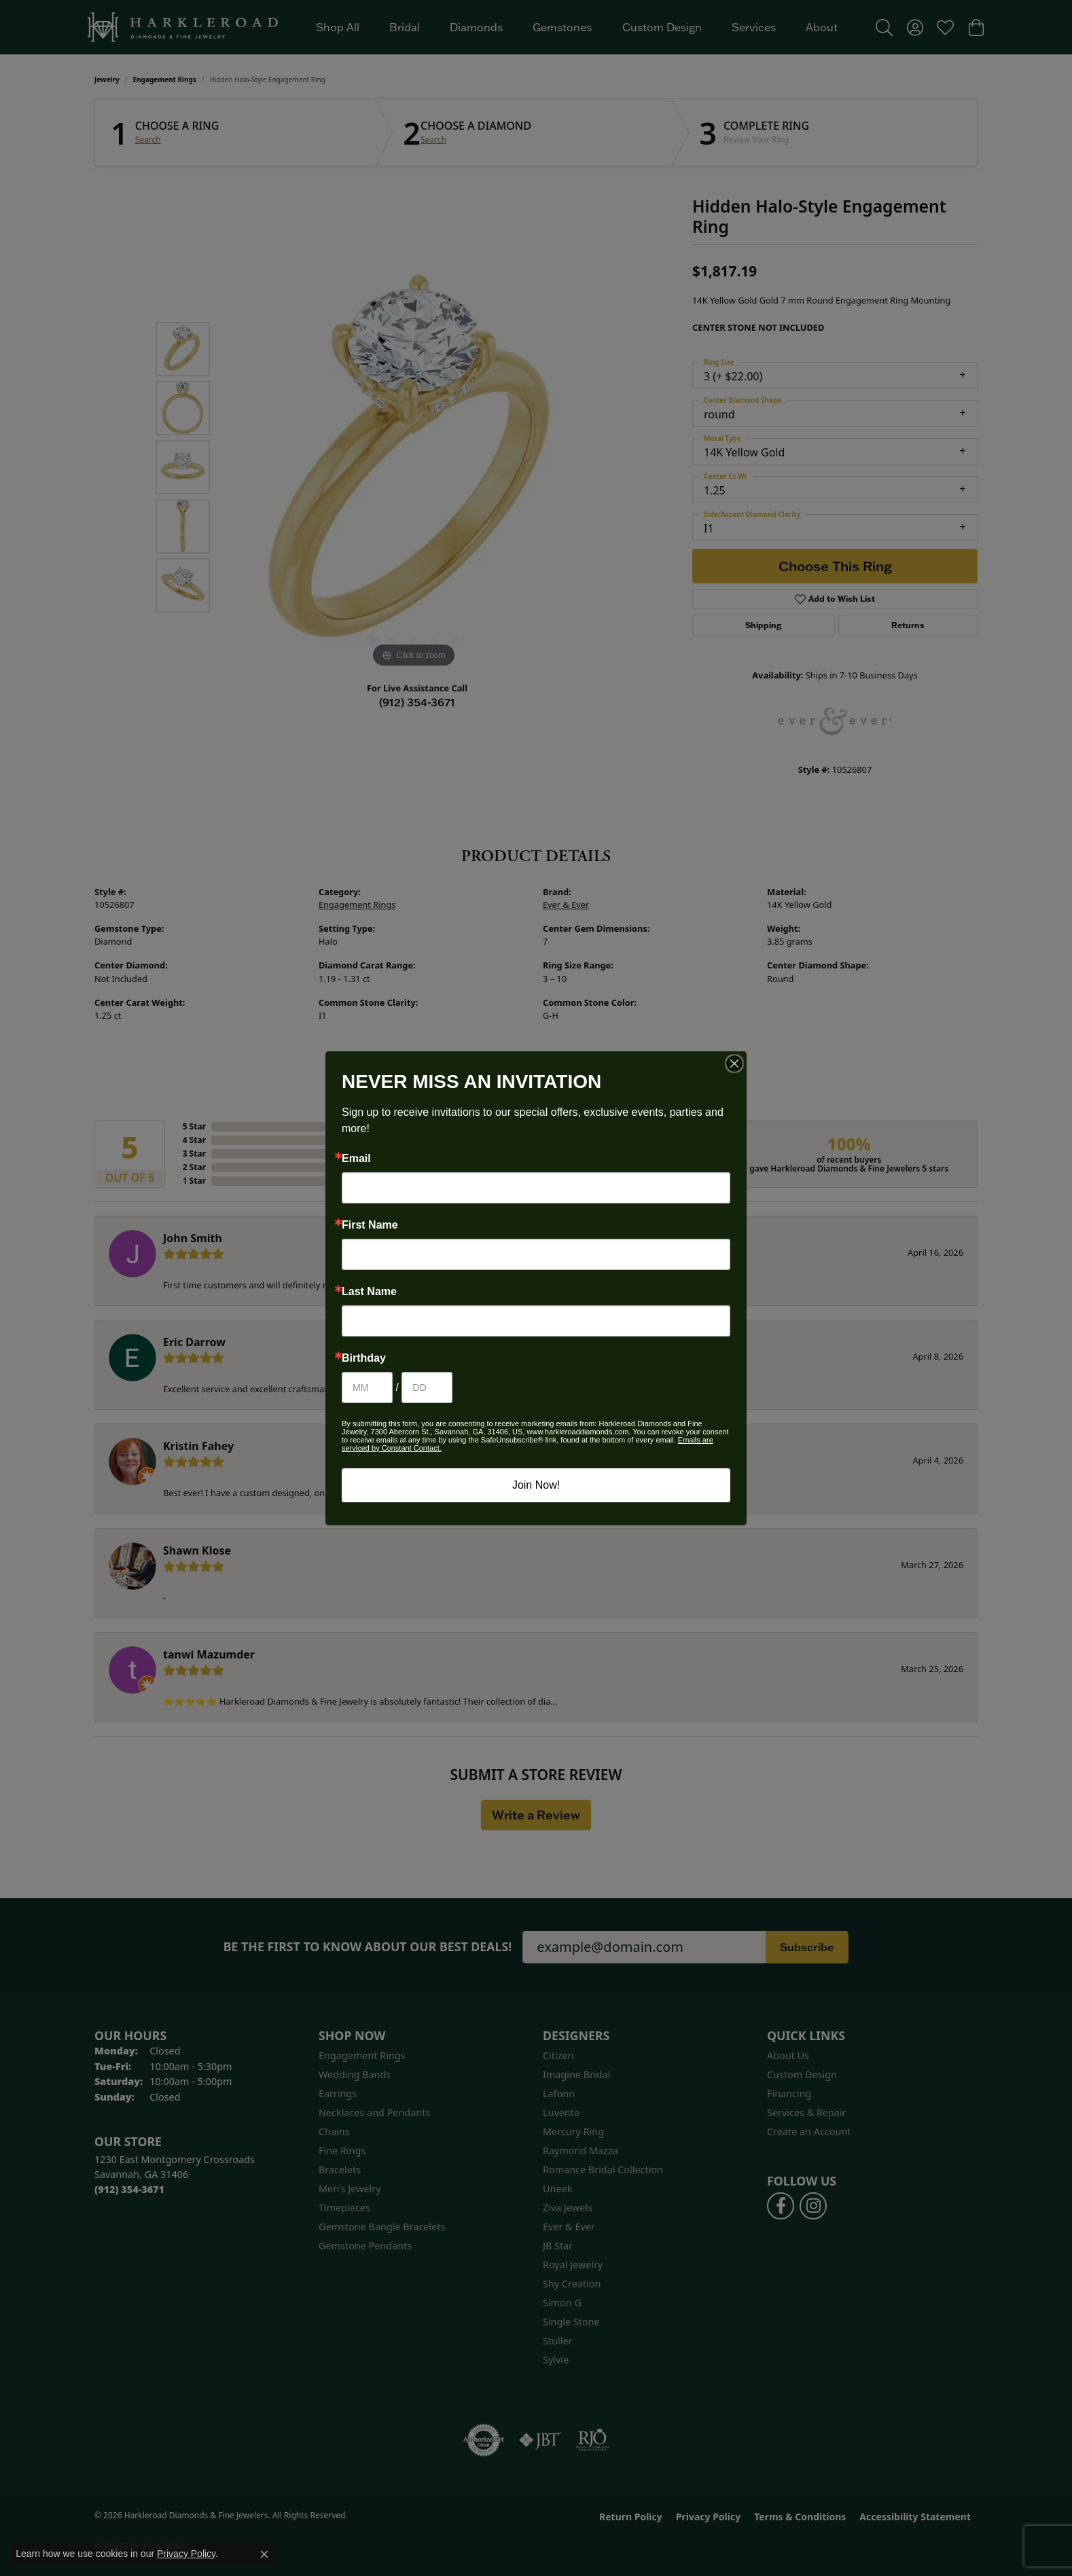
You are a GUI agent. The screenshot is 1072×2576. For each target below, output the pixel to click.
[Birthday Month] (367, 1387)
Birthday (364, 1358)
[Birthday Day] (426, 1387)
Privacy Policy (186, 2553)
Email (356, 1158)
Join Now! (536, 1485)
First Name (370, 1225)
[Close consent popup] (264, 2554)
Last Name (369, 1291)
